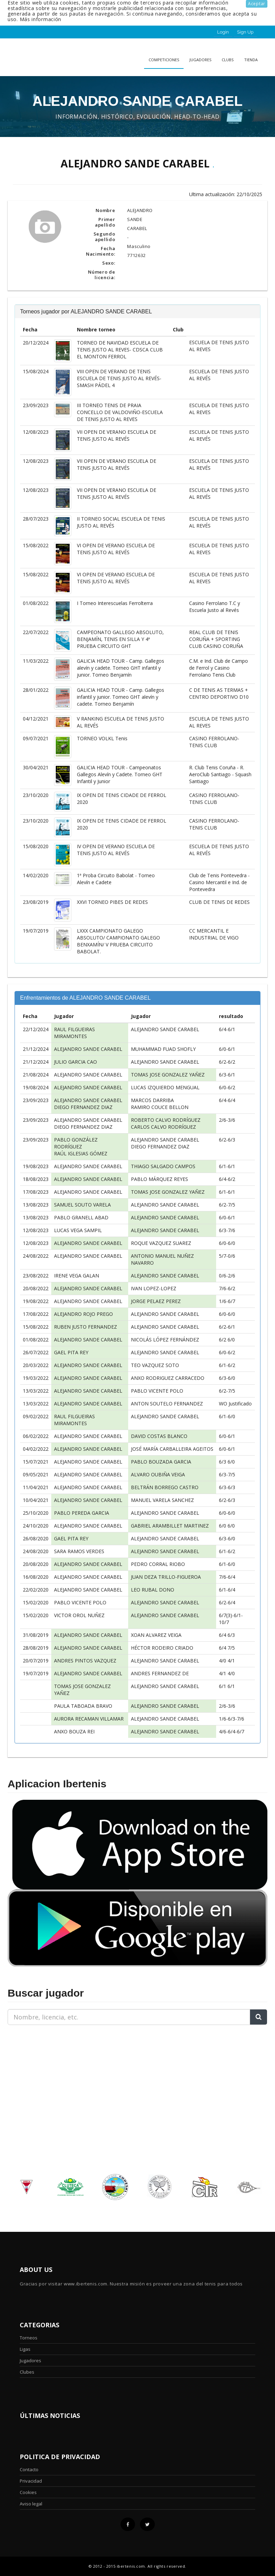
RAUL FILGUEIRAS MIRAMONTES (74, 1032)
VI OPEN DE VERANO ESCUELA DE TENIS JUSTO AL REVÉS (116, 549)
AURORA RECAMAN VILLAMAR (89, 1718)
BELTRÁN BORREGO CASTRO (164, 1487)
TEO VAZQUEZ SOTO (155, 1365)
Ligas (25, 2349)
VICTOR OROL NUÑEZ (79, 1615)
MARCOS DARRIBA (152, 1100)
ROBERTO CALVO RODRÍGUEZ (166, 1120)
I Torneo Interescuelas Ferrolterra (115, 603)
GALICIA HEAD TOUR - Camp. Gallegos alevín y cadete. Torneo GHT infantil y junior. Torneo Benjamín (120, 668)
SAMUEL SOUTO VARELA (82, 1204)
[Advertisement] (51, 2073)
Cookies (28, 2492)
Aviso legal (31, 2504)
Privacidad (31, 2481)
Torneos (28, 2338)
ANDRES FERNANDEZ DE (160, 1673)
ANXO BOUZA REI (74, 1731)
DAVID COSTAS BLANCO (159, 1436)
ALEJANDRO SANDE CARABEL (165, 1029)
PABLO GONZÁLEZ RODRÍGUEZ (76, 1143)
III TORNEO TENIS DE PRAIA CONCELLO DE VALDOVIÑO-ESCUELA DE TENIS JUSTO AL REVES (120, 412)
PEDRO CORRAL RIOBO (158, 1564)
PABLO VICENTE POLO (157, 1390)
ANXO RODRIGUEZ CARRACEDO (167, 1378)
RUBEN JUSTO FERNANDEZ (85, 1326)
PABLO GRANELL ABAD (81, 1217)
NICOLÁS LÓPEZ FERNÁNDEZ (165, 1339)
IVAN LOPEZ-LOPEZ (153, 1288)
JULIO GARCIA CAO (75, 1061)
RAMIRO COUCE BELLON (159, 1107)
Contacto (29, 2469)
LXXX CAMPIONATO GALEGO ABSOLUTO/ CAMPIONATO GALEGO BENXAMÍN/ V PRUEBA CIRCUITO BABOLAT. (118, 941)
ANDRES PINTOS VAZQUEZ (85, 1660)
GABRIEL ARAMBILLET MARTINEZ (170, 1525)
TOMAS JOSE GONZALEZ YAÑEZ (168, 1074)
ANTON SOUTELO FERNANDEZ (167, 1403)
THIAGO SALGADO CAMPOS (163, 1166)
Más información (41, 19)
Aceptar (256, 4)
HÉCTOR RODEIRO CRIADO (162, 1647)
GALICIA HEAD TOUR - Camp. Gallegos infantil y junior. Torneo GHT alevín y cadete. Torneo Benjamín (120, 697)
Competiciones (164, 59)
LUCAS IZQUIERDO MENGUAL (165, 1087)
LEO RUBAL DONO (152, 1589)
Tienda (251, 59)
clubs (227, 59)
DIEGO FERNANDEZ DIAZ (83, 1107)
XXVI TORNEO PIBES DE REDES (112, 902)
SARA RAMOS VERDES (79, 1551)
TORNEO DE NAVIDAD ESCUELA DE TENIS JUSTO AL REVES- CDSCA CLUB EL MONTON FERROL (120, 349)
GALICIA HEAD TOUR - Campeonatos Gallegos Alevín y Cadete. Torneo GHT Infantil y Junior (119, 774)
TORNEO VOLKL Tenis (102, 738)
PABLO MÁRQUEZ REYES (159, 1179)
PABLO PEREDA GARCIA (81, 1513)
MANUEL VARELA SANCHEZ (162, 1500)
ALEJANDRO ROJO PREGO (83, 1314)
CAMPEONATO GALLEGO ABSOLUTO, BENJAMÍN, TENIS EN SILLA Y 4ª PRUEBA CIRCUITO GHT (120, 639)
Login (223, 32)
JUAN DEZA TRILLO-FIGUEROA (166, 1577)
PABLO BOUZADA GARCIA (161, 1461)
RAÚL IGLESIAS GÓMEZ (80, 1153)
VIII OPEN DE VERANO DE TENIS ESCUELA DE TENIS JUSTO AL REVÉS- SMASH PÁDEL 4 (119, 378)
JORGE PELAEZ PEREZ (156, 1301)
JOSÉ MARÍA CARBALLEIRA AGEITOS (172, 1449)
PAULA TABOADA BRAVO (83, 1706)
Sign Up (245, 32)
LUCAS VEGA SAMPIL (78, 1230)
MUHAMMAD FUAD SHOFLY (163, 1049)
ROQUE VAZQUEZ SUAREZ (161, 1243)
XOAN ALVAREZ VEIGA (156, 1635)
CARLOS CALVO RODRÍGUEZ (163, 1127)
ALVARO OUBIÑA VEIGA (158, 1474)
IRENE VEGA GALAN (76, 1275)
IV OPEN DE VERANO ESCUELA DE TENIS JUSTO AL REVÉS (116, 849)
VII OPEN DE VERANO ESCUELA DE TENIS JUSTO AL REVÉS (116, 435)
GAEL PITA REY (71, 1352)
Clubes (27, 2372)
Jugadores (200, 59)
